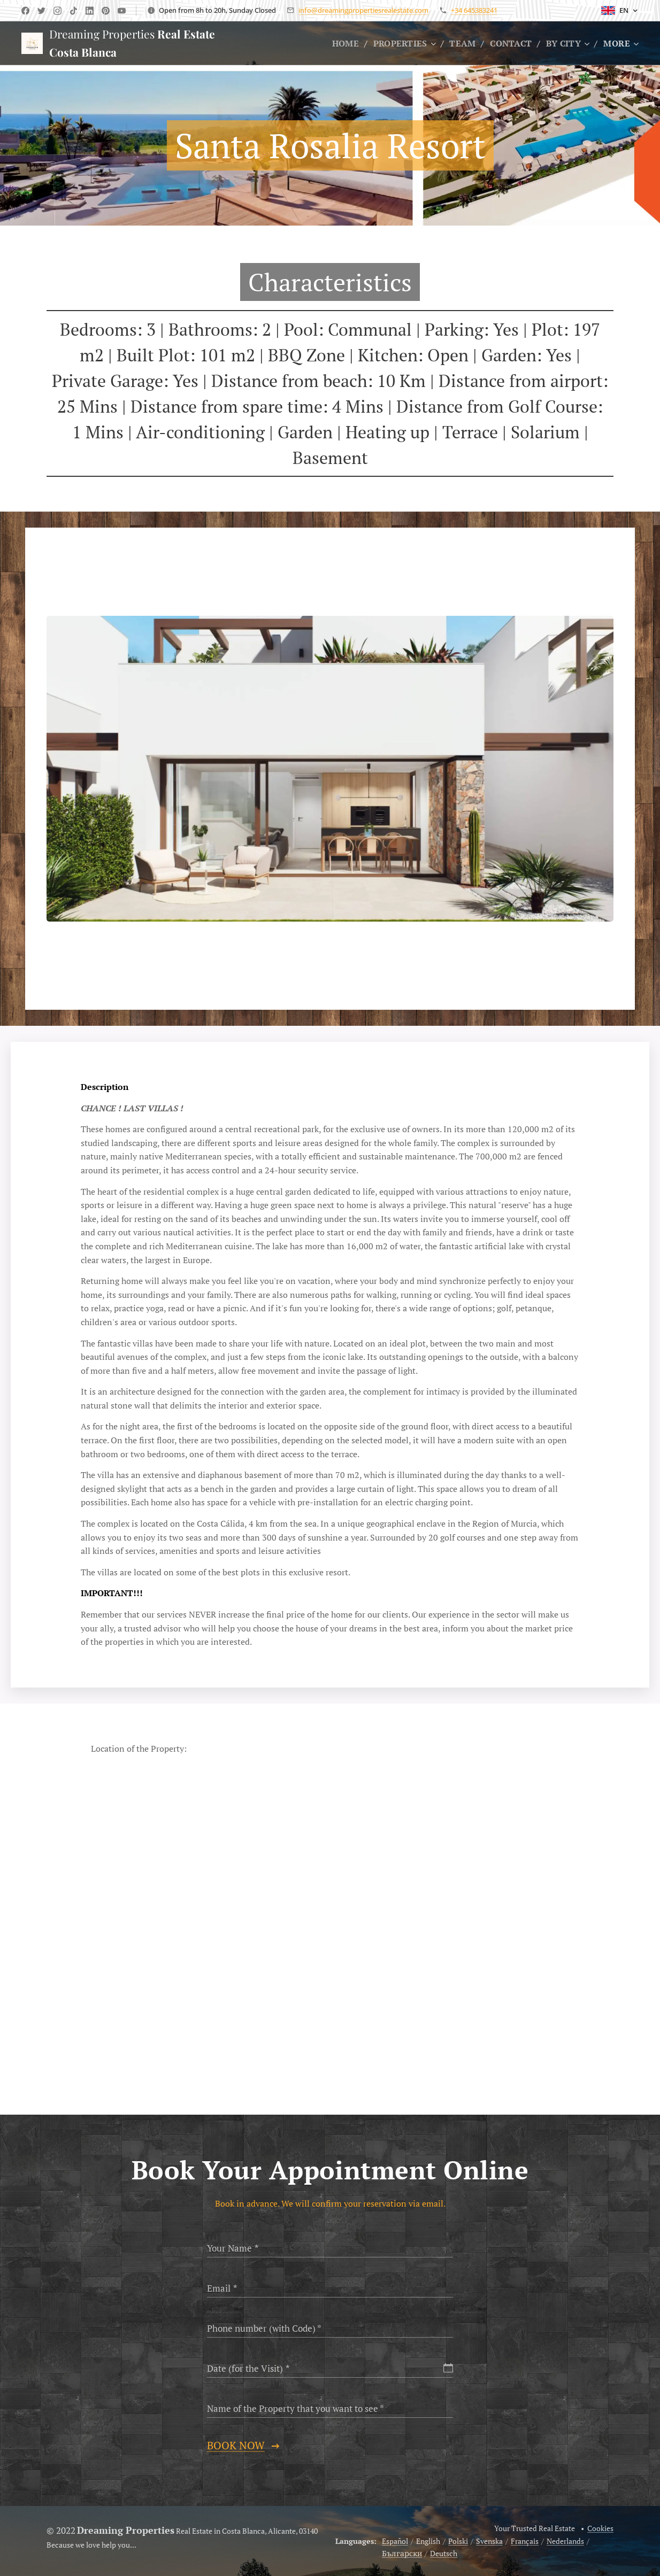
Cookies (600, 2528)
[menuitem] (340, 43)
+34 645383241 (474, 10)
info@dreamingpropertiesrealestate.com (363, 10)
